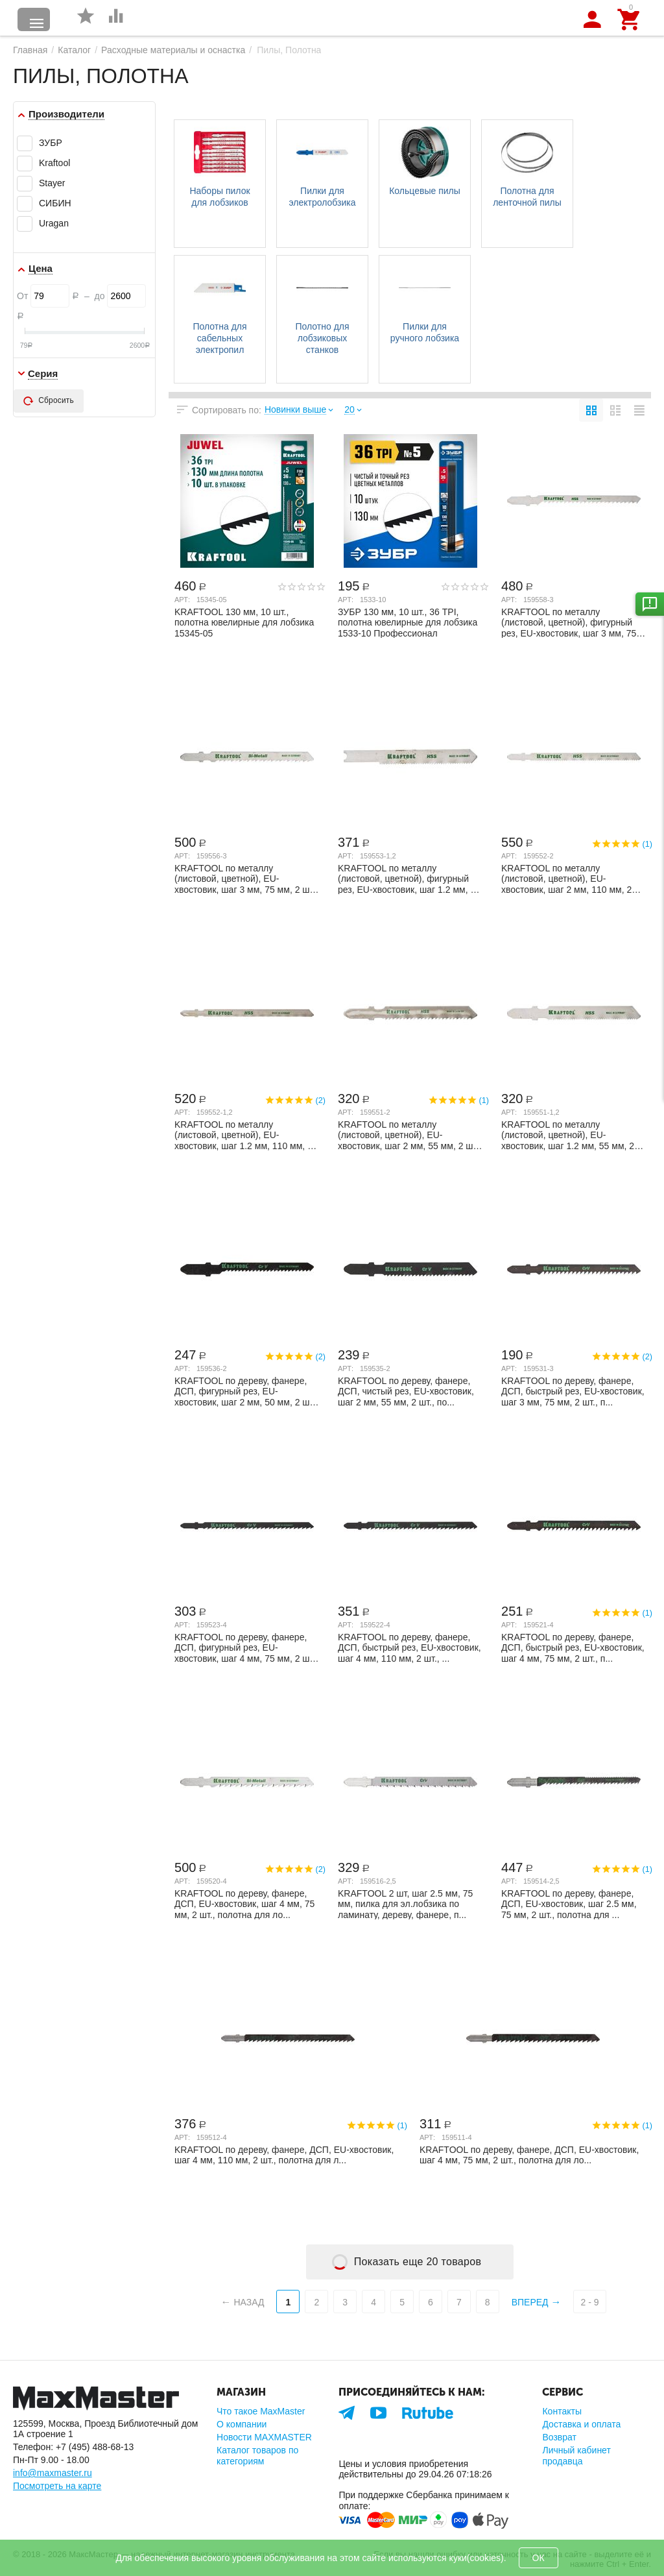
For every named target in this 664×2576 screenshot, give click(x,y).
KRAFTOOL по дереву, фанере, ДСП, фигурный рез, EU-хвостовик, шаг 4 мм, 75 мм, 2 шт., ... (246, 1647)
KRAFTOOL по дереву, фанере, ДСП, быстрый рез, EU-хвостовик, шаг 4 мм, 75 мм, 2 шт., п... (573, 1647)
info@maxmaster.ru (52, 2473)
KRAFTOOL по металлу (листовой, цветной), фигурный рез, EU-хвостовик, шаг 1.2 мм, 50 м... (409, 878)
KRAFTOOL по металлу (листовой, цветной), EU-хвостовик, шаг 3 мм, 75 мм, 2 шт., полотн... (246, 878)
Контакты (562, 2411)
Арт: (182, 599)
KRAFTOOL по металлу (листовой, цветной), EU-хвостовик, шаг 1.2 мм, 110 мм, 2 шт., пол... (243, 1134)
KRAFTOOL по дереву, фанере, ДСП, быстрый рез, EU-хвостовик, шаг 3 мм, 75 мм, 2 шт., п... (573, 1391)
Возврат (559, 2437)
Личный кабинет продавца (576, 2455)
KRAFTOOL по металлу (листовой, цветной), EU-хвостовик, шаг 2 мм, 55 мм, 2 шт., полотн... (409, 1134)
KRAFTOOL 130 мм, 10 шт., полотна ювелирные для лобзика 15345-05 (244, 622)
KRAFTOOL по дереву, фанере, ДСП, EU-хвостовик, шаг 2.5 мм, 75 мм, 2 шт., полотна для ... (569, 1903)
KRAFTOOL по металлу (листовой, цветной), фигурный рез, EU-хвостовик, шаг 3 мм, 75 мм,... (568, 622)
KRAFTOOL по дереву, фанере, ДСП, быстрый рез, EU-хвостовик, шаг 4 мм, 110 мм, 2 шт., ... (409, 1647)
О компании (242, 2424)
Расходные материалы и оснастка (173, 50)
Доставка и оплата (581, 2424)
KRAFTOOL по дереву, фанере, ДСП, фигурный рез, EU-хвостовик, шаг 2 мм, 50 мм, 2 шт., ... (246, 1391)
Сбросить (48, 401)
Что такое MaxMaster (261, 2411)
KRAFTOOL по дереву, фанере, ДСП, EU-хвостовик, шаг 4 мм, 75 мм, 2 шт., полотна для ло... (244, 1903)
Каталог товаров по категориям (257, 2455)
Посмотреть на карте (57, 2486)
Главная (30, 50)
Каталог (74, 50)
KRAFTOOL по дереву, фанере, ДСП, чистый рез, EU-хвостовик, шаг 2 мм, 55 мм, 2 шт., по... (406, 1391)
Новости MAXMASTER (264, 2437)
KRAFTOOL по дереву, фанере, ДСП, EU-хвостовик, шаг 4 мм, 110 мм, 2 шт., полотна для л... (284, 2155)
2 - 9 (589, 2302)
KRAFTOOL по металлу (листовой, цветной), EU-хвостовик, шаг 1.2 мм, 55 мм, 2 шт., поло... (567, 1134)
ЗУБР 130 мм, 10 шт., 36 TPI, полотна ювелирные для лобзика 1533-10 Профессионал (407, 622)
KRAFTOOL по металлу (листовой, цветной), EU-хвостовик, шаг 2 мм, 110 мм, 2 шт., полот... (566, 878)
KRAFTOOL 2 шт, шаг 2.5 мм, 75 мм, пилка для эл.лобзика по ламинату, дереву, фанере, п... (405, 1903)
